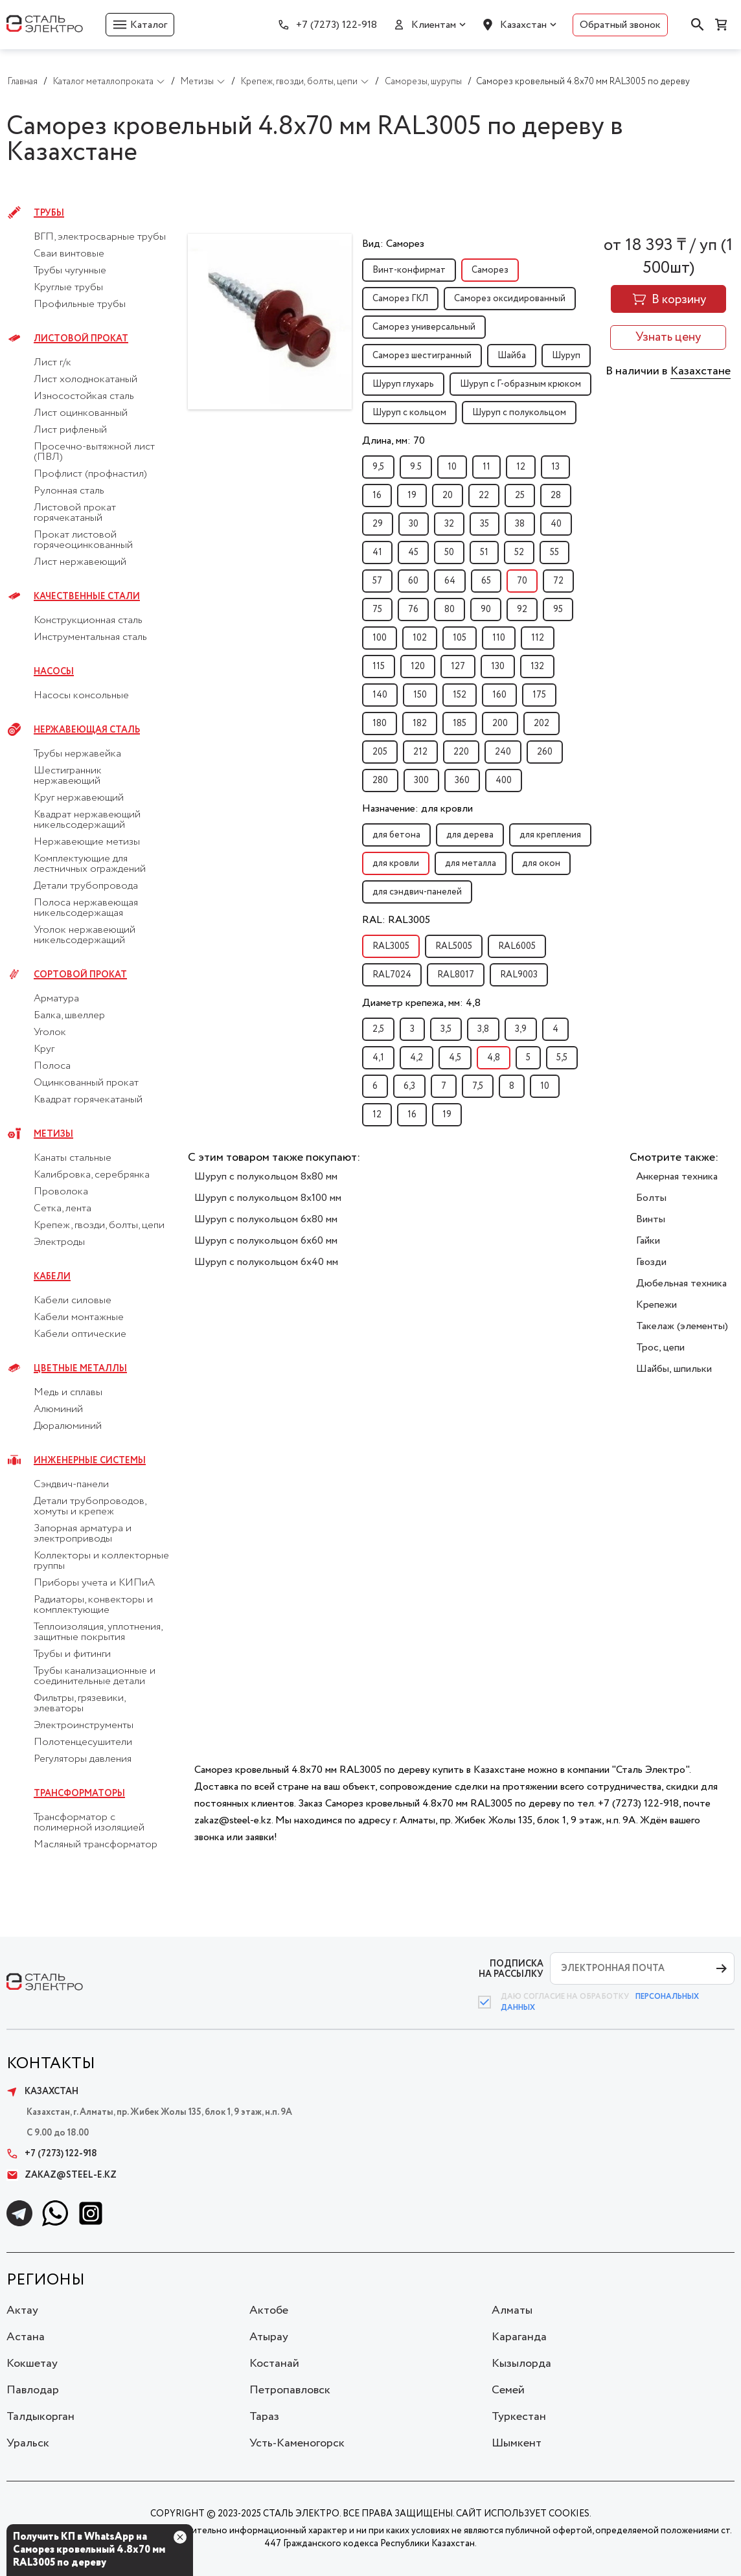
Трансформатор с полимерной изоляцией (89, 1822)
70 (522, 581)
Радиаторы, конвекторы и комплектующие (93, 1605)
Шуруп (566, 355)
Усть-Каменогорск (297, 2443)
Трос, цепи (660, 1347)
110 (498, 638)
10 (452, 467)
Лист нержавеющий (80, 562)
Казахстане (700, 371)
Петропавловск (289, 2390)
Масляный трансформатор (95, 1845)
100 (379, 638)
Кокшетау (32, 2363)
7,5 (477, 1086)
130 (498, 666)
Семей (508, 2390)
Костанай (274, 2363)
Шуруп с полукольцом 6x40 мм (266, 1262)
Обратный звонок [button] (620, 24)
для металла (470, 863)
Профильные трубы (80, 304)
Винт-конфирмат (409, 270)
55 (554, 552)
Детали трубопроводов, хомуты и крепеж (90, 1506)
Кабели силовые (72, 1300)
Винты (650, 1219)
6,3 (409, 1086)
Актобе (268, 2310)
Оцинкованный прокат (86, 1083)
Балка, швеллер (69, 1015)
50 (449, 552)
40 (556, 524)
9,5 (378, 467)
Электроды (59, 1242)
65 (486, 581)
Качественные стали (87, 596)
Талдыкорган (40, 2416)
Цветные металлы (80, 1368)
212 (420, 752)
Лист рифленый (70, 430)
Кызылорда (521, 2363)
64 (449, 581)
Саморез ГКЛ (400, 298)
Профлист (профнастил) (90, 474)
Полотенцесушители (83, 1742)
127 (458, 666)
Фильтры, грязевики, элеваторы (79, 1703)
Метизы (53, 1134)
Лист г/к (52, 363)
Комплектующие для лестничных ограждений (90, 864)
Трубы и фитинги (72, 1654)
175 (539, 695)
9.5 (416, 467)
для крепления (550, 834)
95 (558, 609)
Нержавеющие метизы (87, 842)
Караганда (519, 2337)
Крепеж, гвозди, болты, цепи (99, 1225)
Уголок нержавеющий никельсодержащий (84, 935)
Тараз (264, 2416)
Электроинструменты (83, 1725)
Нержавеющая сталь (87, 730)
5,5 (561, 1057)
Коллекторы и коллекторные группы (101, 1561)
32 (449, 524)
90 (486, 609)
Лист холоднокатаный (85, 379)
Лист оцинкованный (81, 413)
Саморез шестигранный (422, 355)
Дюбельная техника (681, 1283)
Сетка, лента (62, 1208)
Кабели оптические (80, 1334)
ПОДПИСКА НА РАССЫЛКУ (511, 1968)
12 (520, 467)
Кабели (52, 1276)
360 (462, 780)
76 (413, 609)
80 (449, 609)
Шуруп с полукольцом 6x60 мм (265, 1240)
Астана (25, 2337)
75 (377, 609)
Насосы (54, 671)
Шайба (511, 355)
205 (379, 752)
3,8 (483, 1029)
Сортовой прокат (80, 974)
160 (499, 695)
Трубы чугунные (70, 271)
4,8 (493, 1057)
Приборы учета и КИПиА (94, 1583)
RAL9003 (519, 974)
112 (537, 638)
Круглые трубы (68, 287)
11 (486, 467)
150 (420, 695)
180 (379, 723)
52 (519, 552)
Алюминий (58, 1409)
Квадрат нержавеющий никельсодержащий (87, 820)
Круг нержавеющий (79, 798)
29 (377, 524)
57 (377, 581)
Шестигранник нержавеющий (68, 776)
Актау (22, 2310)
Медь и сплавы (68, 1392)
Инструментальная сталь (90, 637)
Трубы (49, 213)
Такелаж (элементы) (682, 1326)
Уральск (27, 2443)
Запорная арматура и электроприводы (82, 1533)
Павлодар (32, 2390)
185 (459, 723)
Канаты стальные (72, 1158)
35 (484, 524)
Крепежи (656, 1304)
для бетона (396, 834)
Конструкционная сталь (88, 620)
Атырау (268, 2337)
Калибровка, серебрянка (92, 1175)
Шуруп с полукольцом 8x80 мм (265, 1176)
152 (459, 695)
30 (413, 524)
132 (537, 666)
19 (411, 495)
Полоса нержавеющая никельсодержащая (86, 908)
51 (484, 552)
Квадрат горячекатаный (88, 1100)
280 (380, 780)
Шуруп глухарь (403, 384)
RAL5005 (453, 946)
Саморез (490, 270)
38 (520, 524)
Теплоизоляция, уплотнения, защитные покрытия (98, 1632)
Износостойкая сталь (84, 396)
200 (500, 723)
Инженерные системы (90, 1460)
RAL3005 (390, 946)
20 (447, 495)
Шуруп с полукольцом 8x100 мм (267, 1198)
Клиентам (433, 24)
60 (413, 581)
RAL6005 (517, 946)
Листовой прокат (81, 338)
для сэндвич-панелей (417, 891)
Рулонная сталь (69, 491)
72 (558, 581)
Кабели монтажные (79, 1317)
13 (555, 467)
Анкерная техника (677, 1176)
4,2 (416, 1057)
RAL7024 (391, 974)
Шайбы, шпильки (674, 1369)
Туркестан (519, 2416)
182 (420, 723)
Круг (44, 1049)
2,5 (378, 1029)
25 (520, 495)
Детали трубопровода (86, 886)
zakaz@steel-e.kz (61, 2175)
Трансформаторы (79, 1793)
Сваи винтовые (69, 254)
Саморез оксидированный (509, 298)
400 (504, 780)
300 (421, 780)
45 (413, 552)
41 (377, 552)
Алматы (512, 2310)
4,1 (378, 1057)
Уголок (50, 1032)
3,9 (521, 1029)
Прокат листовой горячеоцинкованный (83, 540)
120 (418, 666)
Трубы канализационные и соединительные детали (94, 1676)
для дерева (470, 834)
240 (503, 752)
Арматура (56, 999)
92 (522, 609)
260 (545, 752)
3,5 (445, 1029)
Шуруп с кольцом (409, 412)
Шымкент (517, 2443)
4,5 (455, 1057)
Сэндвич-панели (71, 1484)
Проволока (61, 1192)
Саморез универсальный (423, 327)
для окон (541, 863)
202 (541, 723)
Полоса (52, 1066)
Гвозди (651, 1262)
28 (556, 495)
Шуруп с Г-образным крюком (520, 384)
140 (379, 695)
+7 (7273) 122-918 (336, 24)
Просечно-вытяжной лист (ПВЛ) (94, 452)
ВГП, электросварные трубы (100, 237)
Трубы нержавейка (77, 754)
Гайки (648, 1240)
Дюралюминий (68, 1426)
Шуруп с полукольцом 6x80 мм (265, 1219)
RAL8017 (455, 974)
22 (484, 495)
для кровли (395, 863)
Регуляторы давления (82, 1759)
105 (459, 638)
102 (420, 638)
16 (377, 495)
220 (461, 752)
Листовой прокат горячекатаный (75, 513)
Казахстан (523, 24)
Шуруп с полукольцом (519, 412)
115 (378, 666)
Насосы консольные (81, 695)
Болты (651, 1198)
